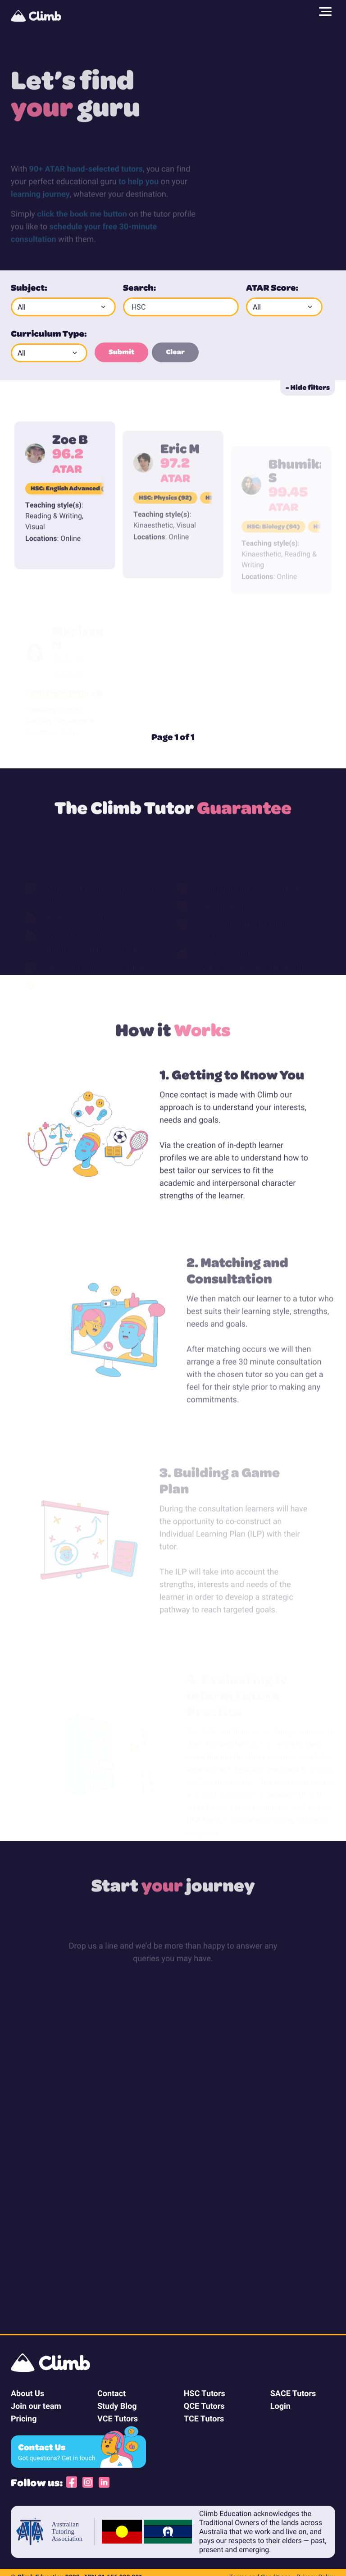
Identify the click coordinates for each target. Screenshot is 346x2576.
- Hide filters (308, 387)
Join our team (36, 2405)
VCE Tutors (117, 2418)
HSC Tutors (204, 2393)
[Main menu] (325, 11)
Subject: (29, 287)
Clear (175, 351)
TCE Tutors (204, 2418)
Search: (139, 287)
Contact (111, 2393)
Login (280, 2405)
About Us (27, 2393)
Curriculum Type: (49, 333)
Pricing (23, 2418)
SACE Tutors (293, 2393)
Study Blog (117, 2405)
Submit (121, 351)
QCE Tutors (204, 2405)
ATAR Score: (272, 287)
